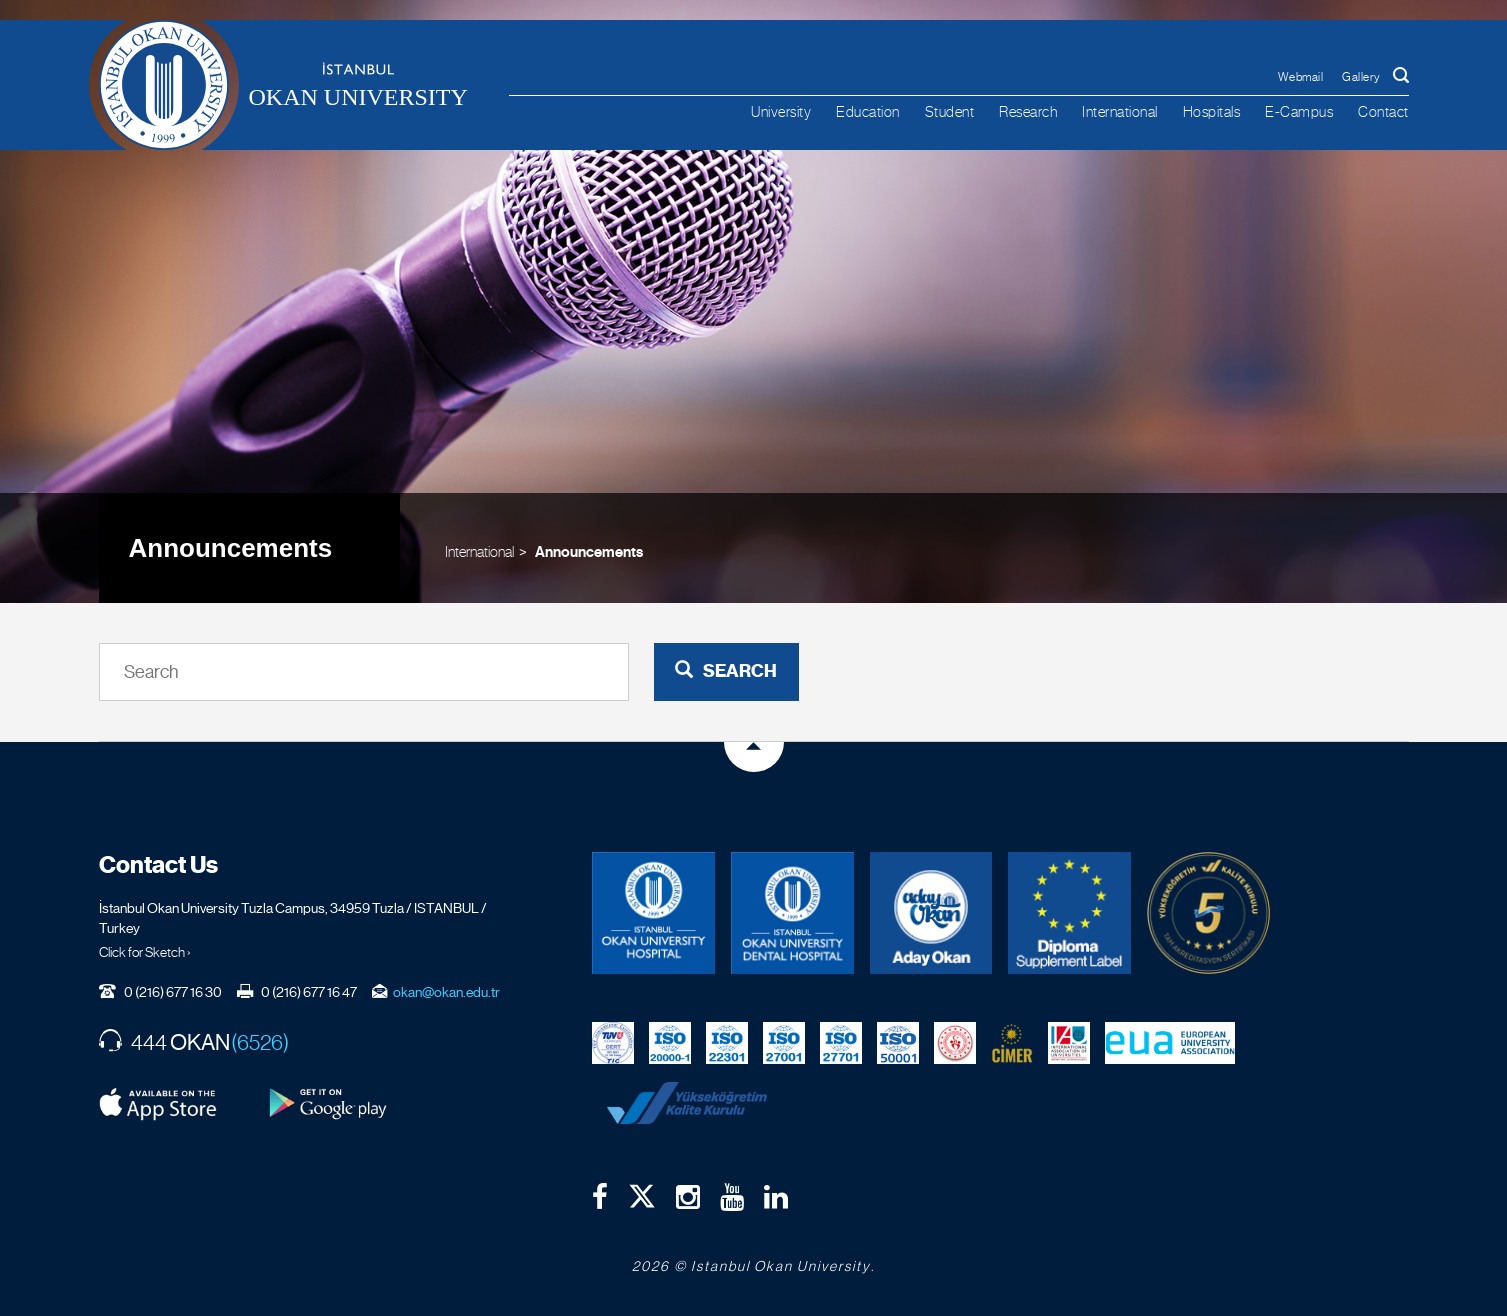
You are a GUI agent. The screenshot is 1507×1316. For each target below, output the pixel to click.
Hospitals (1212, 111)
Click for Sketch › (145, 952)
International (1120, 111)
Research (1028, 111)
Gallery (1361, 77)
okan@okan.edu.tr (446, 992)
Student (950, 111)
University (781, 111)
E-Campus (1299, 111)
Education (868, 111)
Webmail (1301, 77)
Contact (1383, 111)
